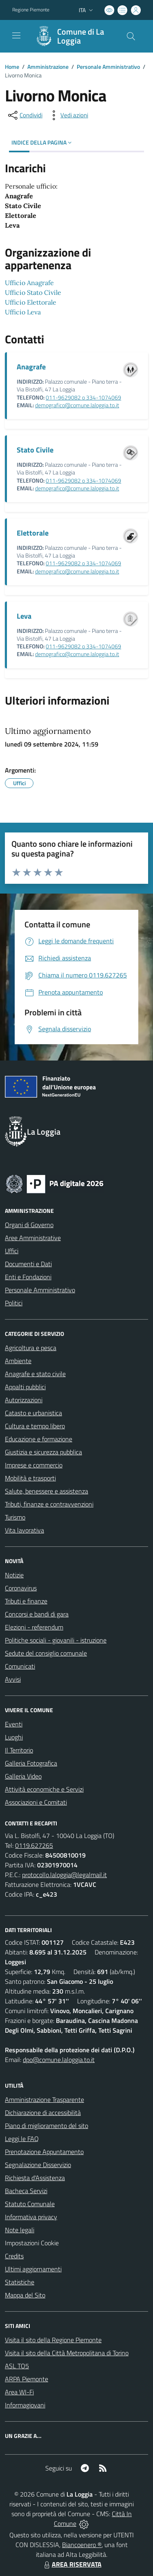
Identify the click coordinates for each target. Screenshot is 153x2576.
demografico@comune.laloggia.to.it (77, 405)
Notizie (14, 1575)
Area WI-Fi (19, 2392)
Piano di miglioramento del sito (46, 2125)
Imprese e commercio (33, 1465)
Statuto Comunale (30, 2204)
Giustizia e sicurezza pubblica (43, 1452)
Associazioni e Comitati (36, 1802)
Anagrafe (31, 366)
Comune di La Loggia (80, 36)
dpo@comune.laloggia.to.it (59, 2059)
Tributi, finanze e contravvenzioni (49, 1504)
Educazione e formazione (38, 1439)
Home (12, 66)
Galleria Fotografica (31, 1763)
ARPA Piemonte (26, 2379)
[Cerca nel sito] (131, 36)
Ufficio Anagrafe (29, 283)
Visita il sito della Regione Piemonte (53, 2340)
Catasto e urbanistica (33, 1413)
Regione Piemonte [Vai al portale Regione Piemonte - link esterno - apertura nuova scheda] (30, 9)
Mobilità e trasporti (30, 1478)
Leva (24, 616)
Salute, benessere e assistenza (46, 1491)
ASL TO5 (17, 2366)
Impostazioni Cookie (32, 2243)
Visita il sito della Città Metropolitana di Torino (67, 2353)
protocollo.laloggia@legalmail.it (64, 1875)
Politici (13, 1303)
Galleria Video (23, 1776)
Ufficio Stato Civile (33, 292)
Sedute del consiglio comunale (46, 1653)
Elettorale (33, 532)
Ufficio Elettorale (30, 302)
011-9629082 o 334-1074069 (83, 397)
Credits (14, 2256)
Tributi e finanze (26, 1601)
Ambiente (18, 1361)
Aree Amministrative (33, 1238)
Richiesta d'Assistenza (35, 2178)
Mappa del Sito (25, 2295)
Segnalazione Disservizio (38, 2165)
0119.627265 (34, 1845)
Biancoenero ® (82, 2545)
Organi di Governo (29, 1225)
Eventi (13, 1724)
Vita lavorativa (24, 1530)
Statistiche (19, 2282)
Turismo (15, 1517)
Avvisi (13, 1679)
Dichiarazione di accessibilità (43, 2112)
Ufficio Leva (23, 312)
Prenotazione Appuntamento (44, 2152)
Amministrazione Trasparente (44, 2099)
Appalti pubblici (25, 1387)
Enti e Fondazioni (28, 1277)
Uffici (11, 1251)
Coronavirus (21, 1588)
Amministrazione (48, 66)
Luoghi (14, 1737)
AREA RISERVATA (72, 2564)
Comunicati (20, 1666)
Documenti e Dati (28, 1264)
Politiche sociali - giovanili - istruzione (55, 1640)
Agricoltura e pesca (30, 1348)
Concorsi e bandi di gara (37, 1614)
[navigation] (16, 35)
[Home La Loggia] (73, 36)
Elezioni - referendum (34, 1627)
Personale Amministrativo (108, 66)
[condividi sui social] (24, 115)
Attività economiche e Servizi (44, 1789)
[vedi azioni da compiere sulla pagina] (68, 115)
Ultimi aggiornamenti (33, 2269)
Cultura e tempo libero (35, 1426)
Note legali (19, 2230)
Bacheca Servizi (26, 2191)
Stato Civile (35, 449)
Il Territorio (19, 1750)
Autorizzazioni (23, 1400)
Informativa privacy (31, 2217)
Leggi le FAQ (22, 2138)
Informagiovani (25, 2405)
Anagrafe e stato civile (35, 1374)
